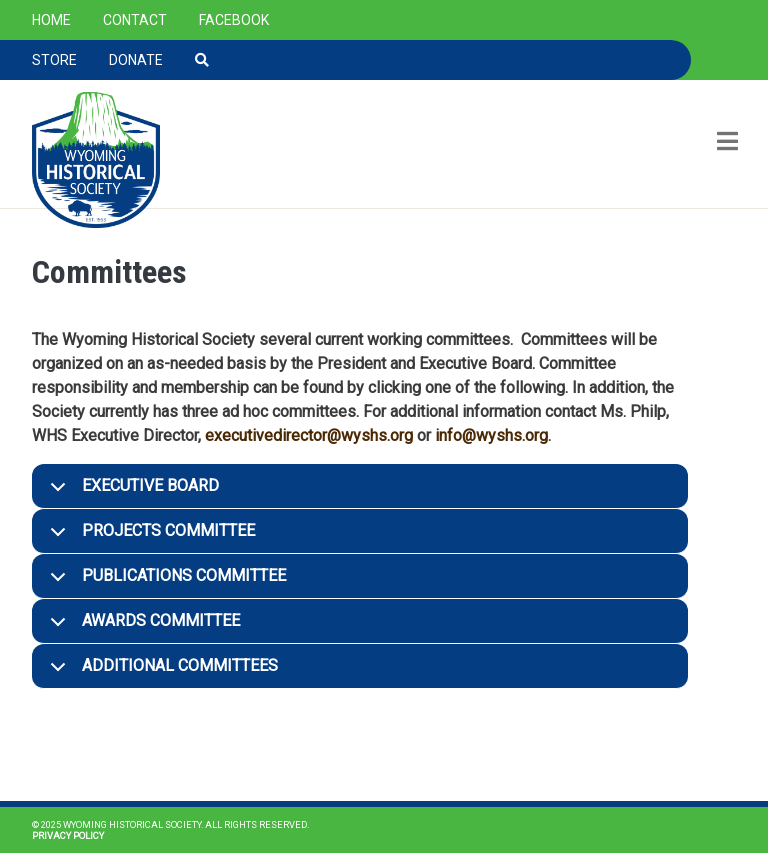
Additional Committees (160, 672)
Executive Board (131, 492)
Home (51, 20)
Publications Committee (164, 582)
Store (54, 60)
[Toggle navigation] (725, 143)
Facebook (234, 20)
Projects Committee (149, 537)
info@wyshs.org (491, 435)
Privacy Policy (68, 835)
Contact (135, 20)
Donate (136, 60)
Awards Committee (141, 627)
